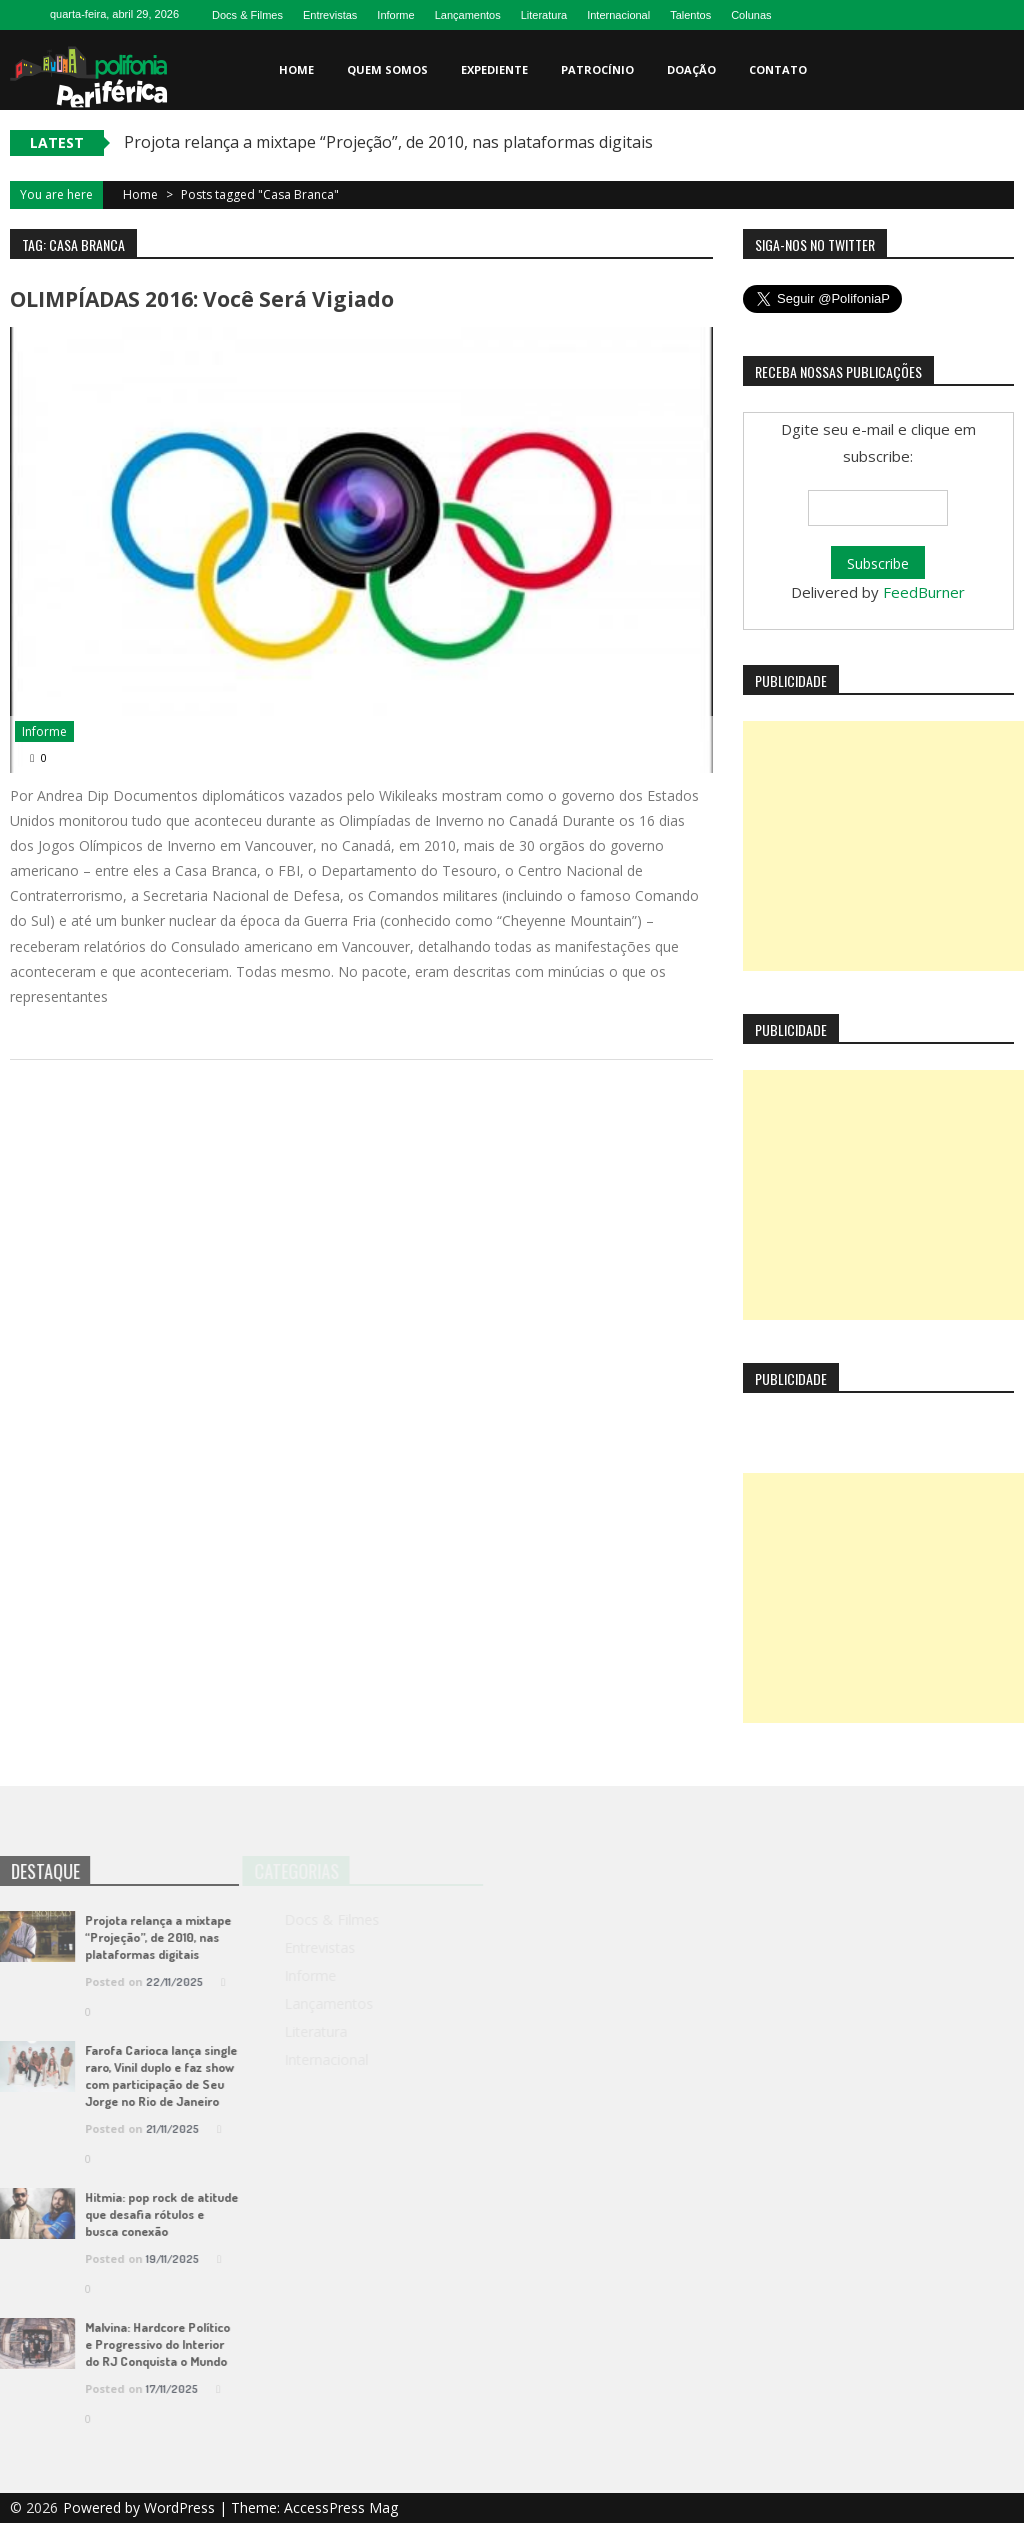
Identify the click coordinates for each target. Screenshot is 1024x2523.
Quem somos (387, 69)
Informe (395, 15)
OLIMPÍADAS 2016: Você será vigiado (202, 299)
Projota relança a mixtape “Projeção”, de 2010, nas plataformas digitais (388, 142)
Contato (778, 69)
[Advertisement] (883, 846)
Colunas (751, 15)
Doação (691, 69)
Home (296, 69)
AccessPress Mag (341, 2507)
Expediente (494, 69)
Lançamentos (468, 15)
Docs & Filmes (247, 15)
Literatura (544, 15)
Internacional (618, 15)
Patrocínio (597, 69)
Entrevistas (330, 15)
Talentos (690, 15)
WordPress (181, 2507)
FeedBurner (924, 592)
